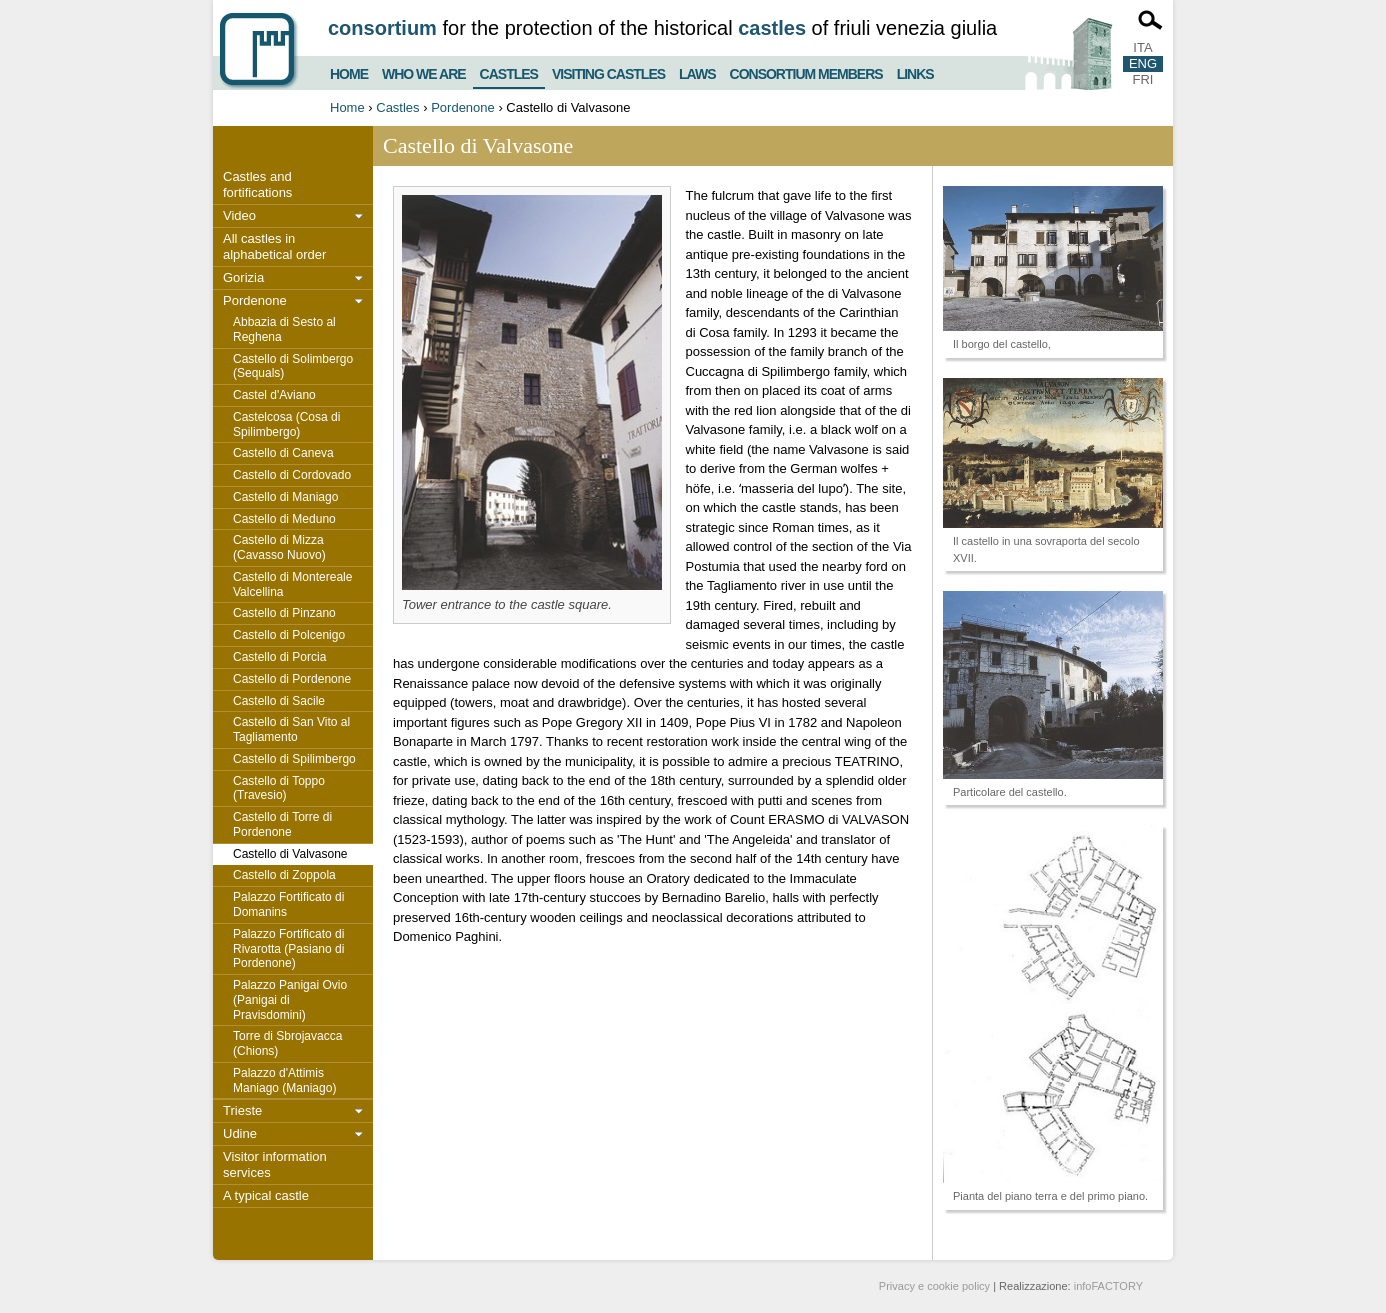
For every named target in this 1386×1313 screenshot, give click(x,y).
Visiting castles (608, 71)
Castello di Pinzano (284, 613)
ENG (1143, 63)
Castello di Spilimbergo (294, 759)
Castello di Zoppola (284, 875)
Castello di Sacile (279, 701)
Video (239, 215)
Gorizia (243, 277)
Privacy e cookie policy (934, 1286)
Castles (509, 70)
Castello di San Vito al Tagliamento (291, 729)
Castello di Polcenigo (289, 635)
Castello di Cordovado (292, 475)
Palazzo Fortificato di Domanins (288, 904)
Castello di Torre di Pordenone (282, 824)
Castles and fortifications (257, 184)
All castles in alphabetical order (274, 246)
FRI (1143, 79)
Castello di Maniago (285, 497)
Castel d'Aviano (274, 395)
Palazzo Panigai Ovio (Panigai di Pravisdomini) (290, 1000)
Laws (697, 71)
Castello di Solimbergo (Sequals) (293, 366)
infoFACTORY (1108, 1286)
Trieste (242, 1110)
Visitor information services (275, 1164)
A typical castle (266, 1195)
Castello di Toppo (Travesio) (279, 788)
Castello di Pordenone (292, 679)
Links (915, 71)
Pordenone (463, 107)
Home (349, 71)
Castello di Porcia (279, 657)
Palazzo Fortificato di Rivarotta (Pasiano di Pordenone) (288, 949)
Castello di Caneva (283, 453)
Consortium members (806, 71)
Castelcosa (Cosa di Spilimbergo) (286, 424)
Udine (240, 1133)
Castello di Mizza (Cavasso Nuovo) (279, 547)
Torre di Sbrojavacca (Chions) (287, 1043)
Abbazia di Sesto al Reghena (284, 329)
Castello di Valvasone (290, 854)
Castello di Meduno (284, 519)
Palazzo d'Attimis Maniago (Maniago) (284, 1080)
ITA (1142, 47)
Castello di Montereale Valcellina (292, 584)
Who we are (424, 71)
